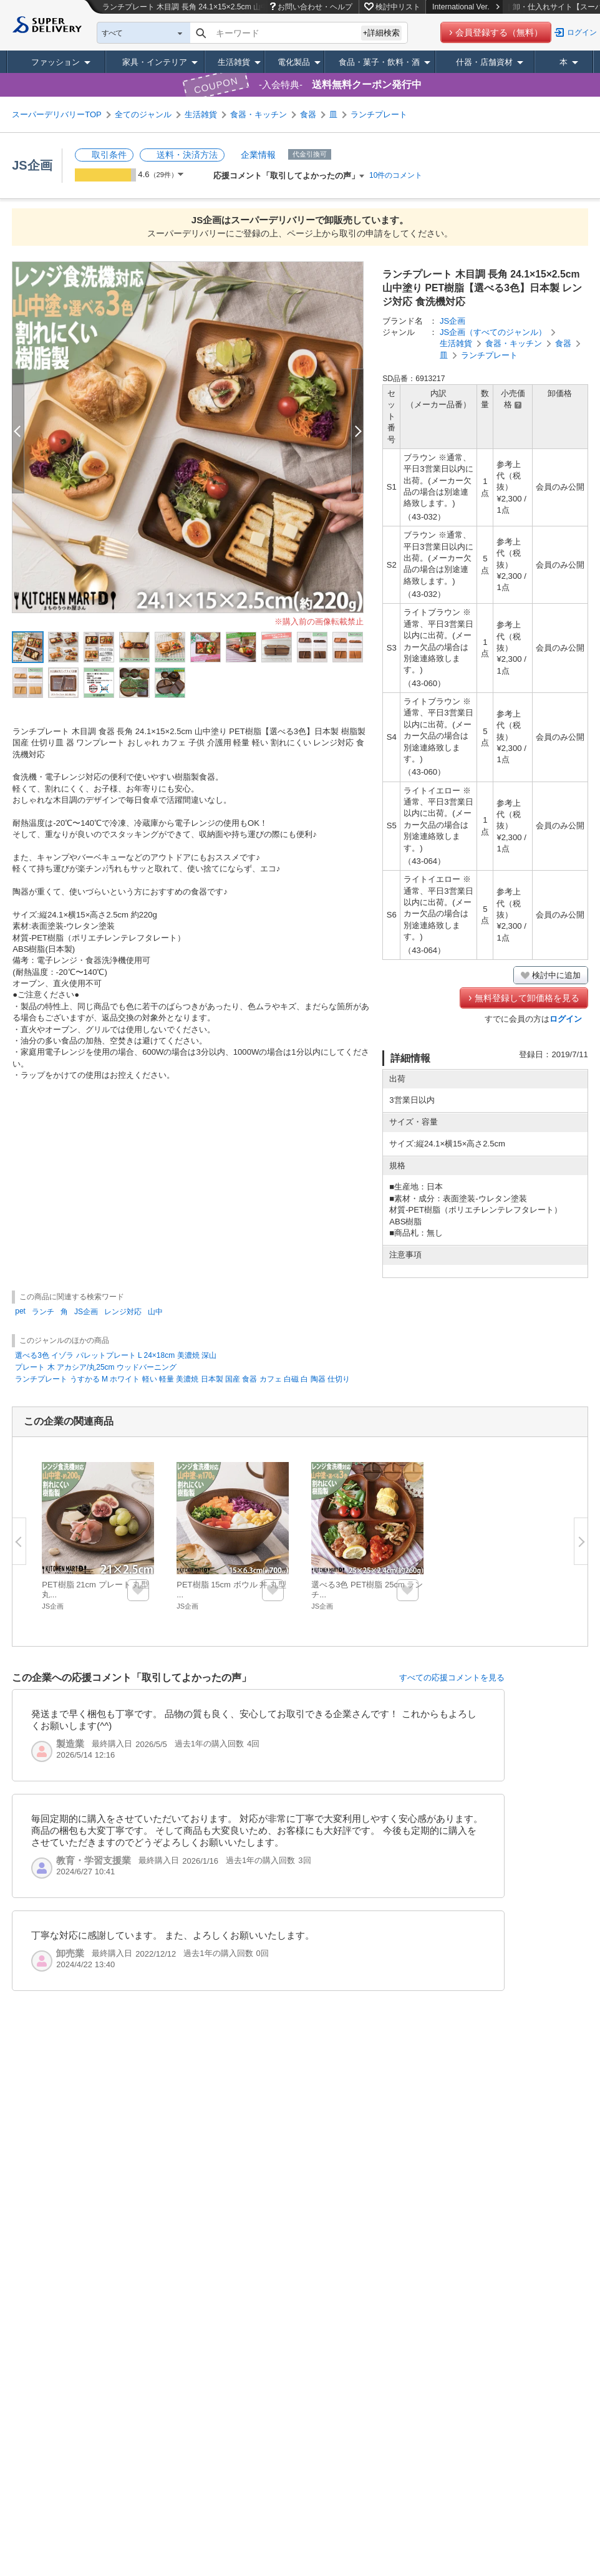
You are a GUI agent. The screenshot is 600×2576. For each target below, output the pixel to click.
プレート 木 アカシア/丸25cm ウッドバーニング (96, 1367)
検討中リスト (397, 6)
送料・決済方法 (187, 155)
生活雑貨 (234, 62)
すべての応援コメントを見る (452, 1677)
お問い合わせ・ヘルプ (315, 6)
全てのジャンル (143, 114)
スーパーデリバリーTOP (57, 114)
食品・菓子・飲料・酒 (379, 62)
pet (20, 1311)
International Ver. (465, 6)
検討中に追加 (556, 975)
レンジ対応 (123, 1311)
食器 (308, 114)
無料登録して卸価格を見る (527, 998)
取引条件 (109, 155)
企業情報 (258, 155)
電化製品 (294, 62)
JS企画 (32, 165)
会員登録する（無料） (499, 32)
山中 (155, 1311)
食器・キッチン (258, 114)
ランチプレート (379, 114)
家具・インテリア (154, 62)
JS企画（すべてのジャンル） (493, 332)
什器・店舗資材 (484, 62)
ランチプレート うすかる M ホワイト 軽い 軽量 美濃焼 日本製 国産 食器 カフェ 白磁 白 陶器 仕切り (182, 1379)
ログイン (582, 32)
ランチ (43, 1311)
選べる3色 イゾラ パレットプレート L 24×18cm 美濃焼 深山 (115, 1355)
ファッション (55, 62)
